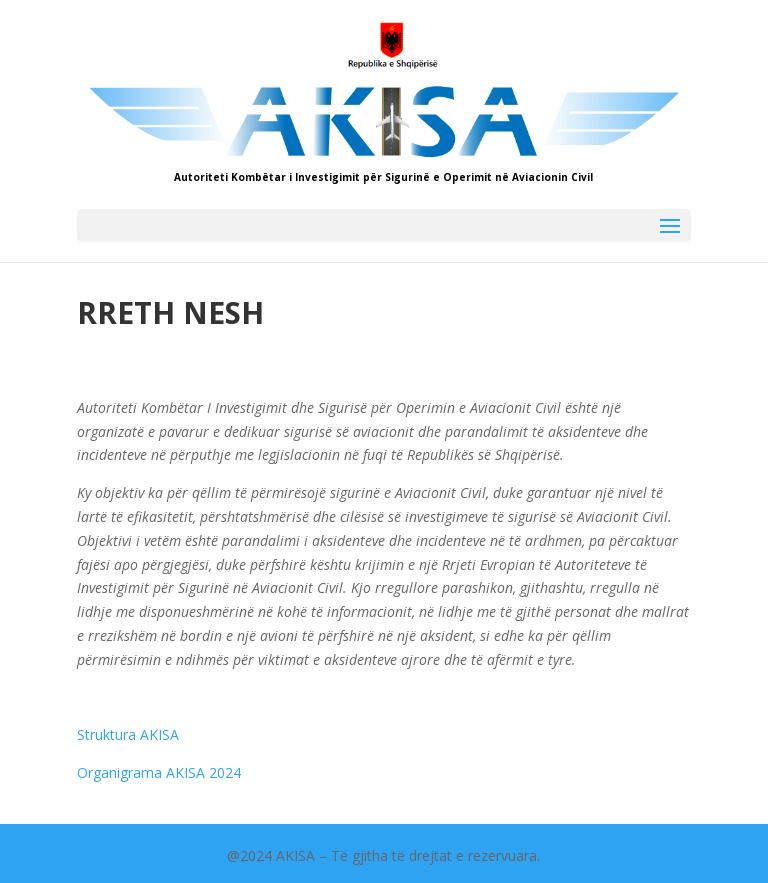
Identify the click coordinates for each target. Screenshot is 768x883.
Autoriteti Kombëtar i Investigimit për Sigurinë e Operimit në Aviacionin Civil (383, 177)
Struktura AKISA (128, 734)
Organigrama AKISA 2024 (159, 772)
